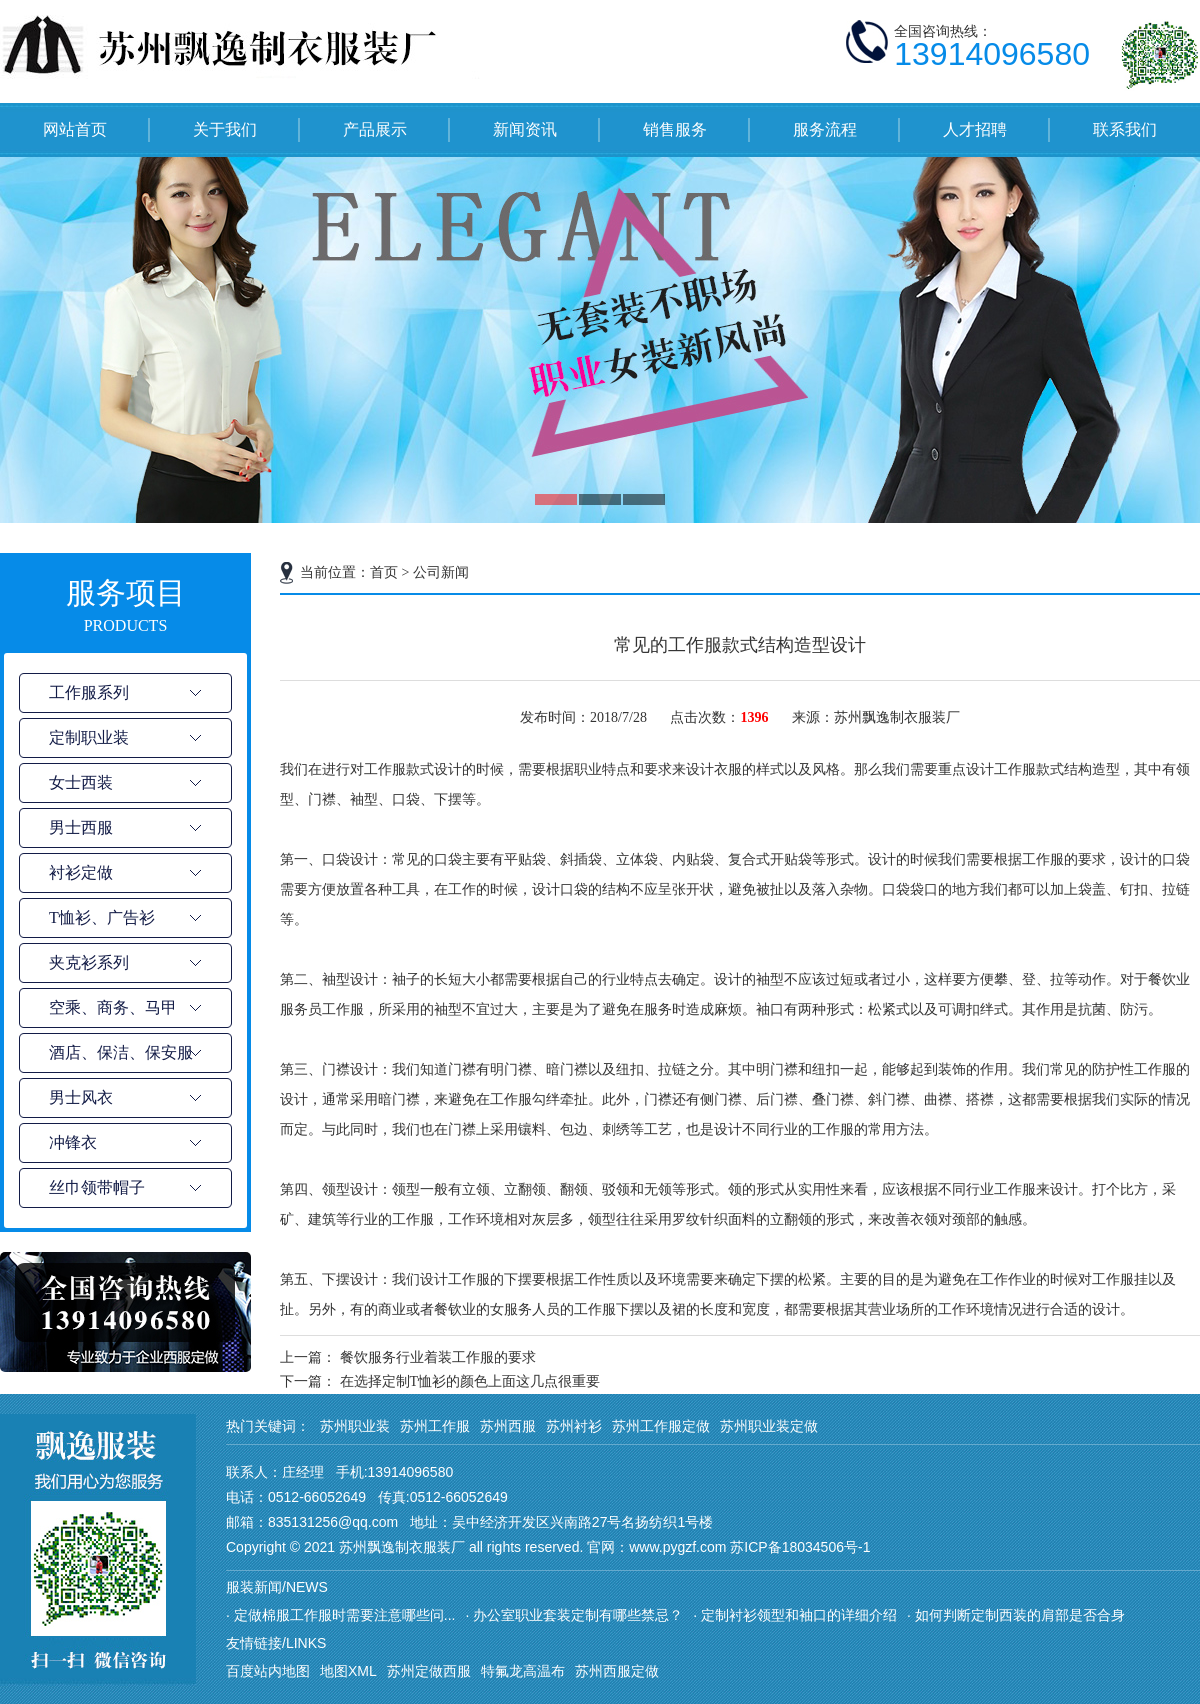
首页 (384, 572)
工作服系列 (89, 692)
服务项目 (125, 607)
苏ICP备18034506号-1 (800, 1547)
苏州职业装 (355, 1426)
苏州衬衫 (574, 1426)
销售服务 (675, 129)
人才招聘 (975, 129)
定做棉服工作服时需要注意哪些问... (345, 1615)
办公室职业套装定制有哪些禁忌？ (578, 1615)
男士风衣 (81, 1097)
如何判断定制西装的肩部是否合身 (1020, 1615)
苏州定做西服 (429, 1671)
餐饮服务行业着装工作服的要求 (438, 1357)
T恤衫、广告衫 (102, 917)
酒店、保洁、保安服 (121, 1052)
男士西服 (81, 827)
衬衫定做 (81, 872)
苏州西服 (508, 1426)
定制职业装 (89, 737)
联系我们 (1125, 129)
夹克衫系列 (89, 962)
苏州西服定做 (617, 1671)
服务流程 (825, 129)
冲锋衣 (73, 1142)
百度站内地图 (268, 1671)
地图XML (348, 1671)
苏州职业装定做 (769, 1426)
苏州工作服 (435, 1426)
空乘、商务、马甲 (113, 1007)
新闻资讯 (525, 129)
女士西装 (81, 782)
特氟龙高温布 (523, 1671)
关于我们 (225, 129)
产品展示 (375, 129)
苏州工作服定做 (661, 1426)
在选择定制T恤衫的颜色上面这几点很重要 (470, 1381)
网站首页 (75, 129)
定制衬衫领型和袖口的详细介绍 (799, 1615)
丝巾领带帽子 (97, 1187)
